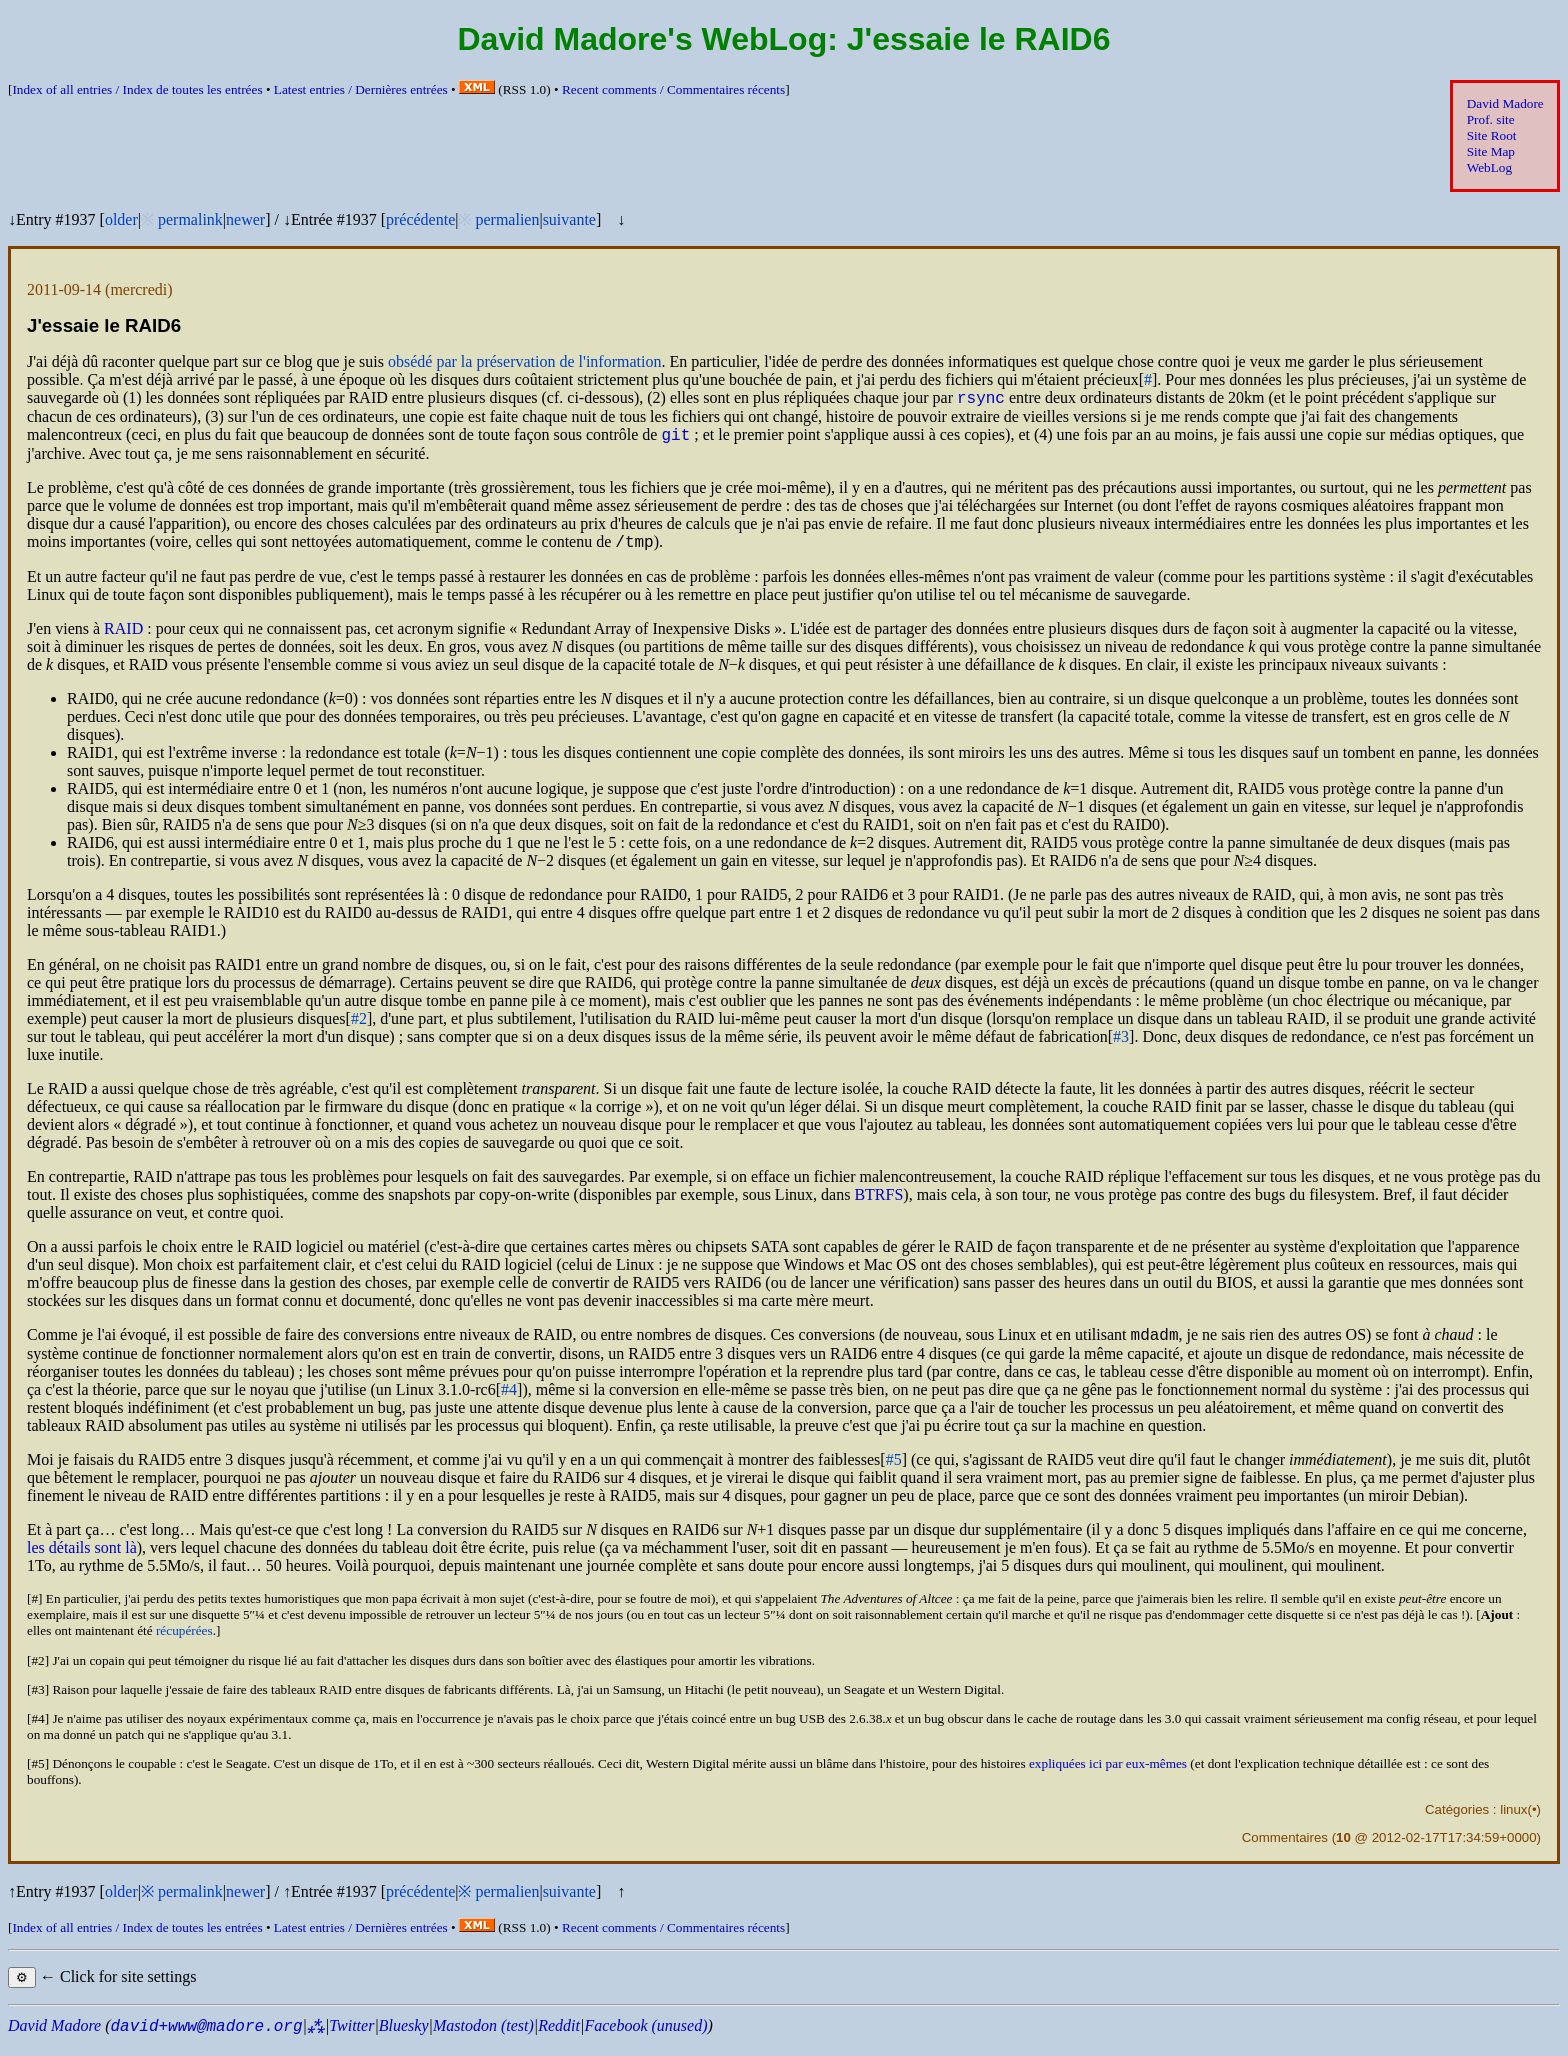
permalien (507, 219)
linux (1513, 1821)
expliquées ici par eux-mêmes (1108, 1775)
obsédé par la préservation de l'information (524, 361)
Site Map (1491, 151)
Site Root (1492, 135)
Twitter (351, 2037)
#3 (1121, 1045)
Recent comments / (673, 89)
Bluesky (404, 2037)
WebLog (1489, 167)
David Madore (1505, 103)
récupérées (184, 1642)
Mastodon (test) (483, 2037)
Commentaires (1285, 1849)
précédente (420, 219)
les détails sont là (82, 1559)
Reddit (559, 2037)
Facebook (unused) (645, 2037)
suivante (569, 219)
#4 (509, 1401)
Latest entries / (361, 89)
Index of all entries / (137, 89)
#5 (894, 1471)
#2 (359, 1027)
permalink (190, 219)
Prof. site (1491, 119)
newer (245, 219)
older (121, 219)
